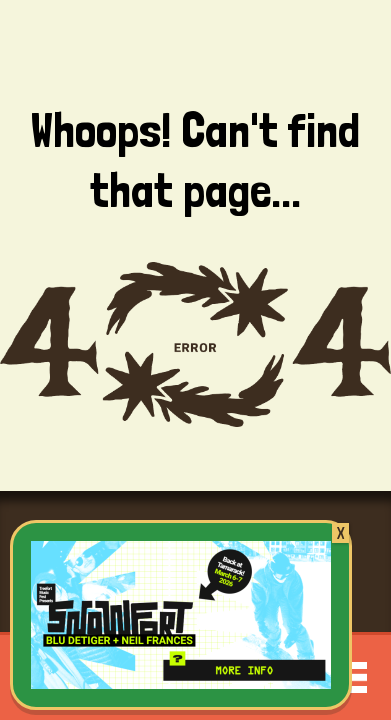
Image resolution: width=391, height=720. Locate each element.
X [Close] (340, 533)
